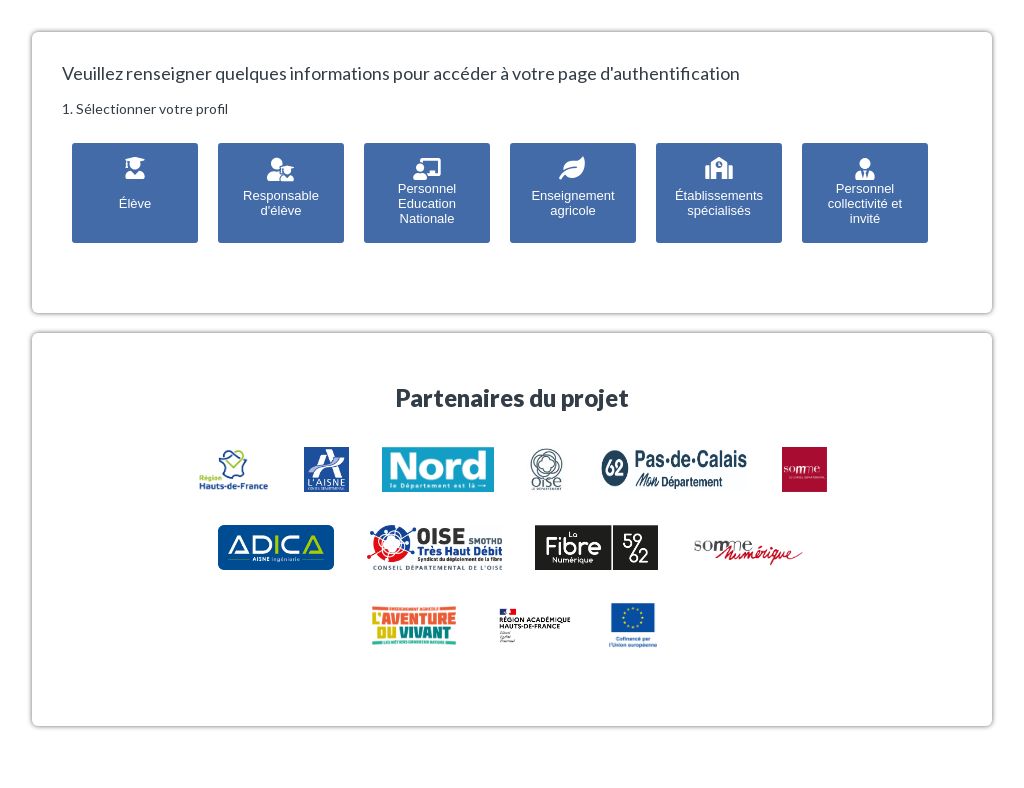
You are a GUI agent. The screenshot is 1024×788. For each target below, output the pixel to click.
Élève (135, 182)
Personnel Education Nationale (427, 189)
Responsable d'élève (281, 185)
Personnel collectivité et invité (865, 189)
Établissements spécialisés (719, 185)
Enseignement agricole (572, 185)
